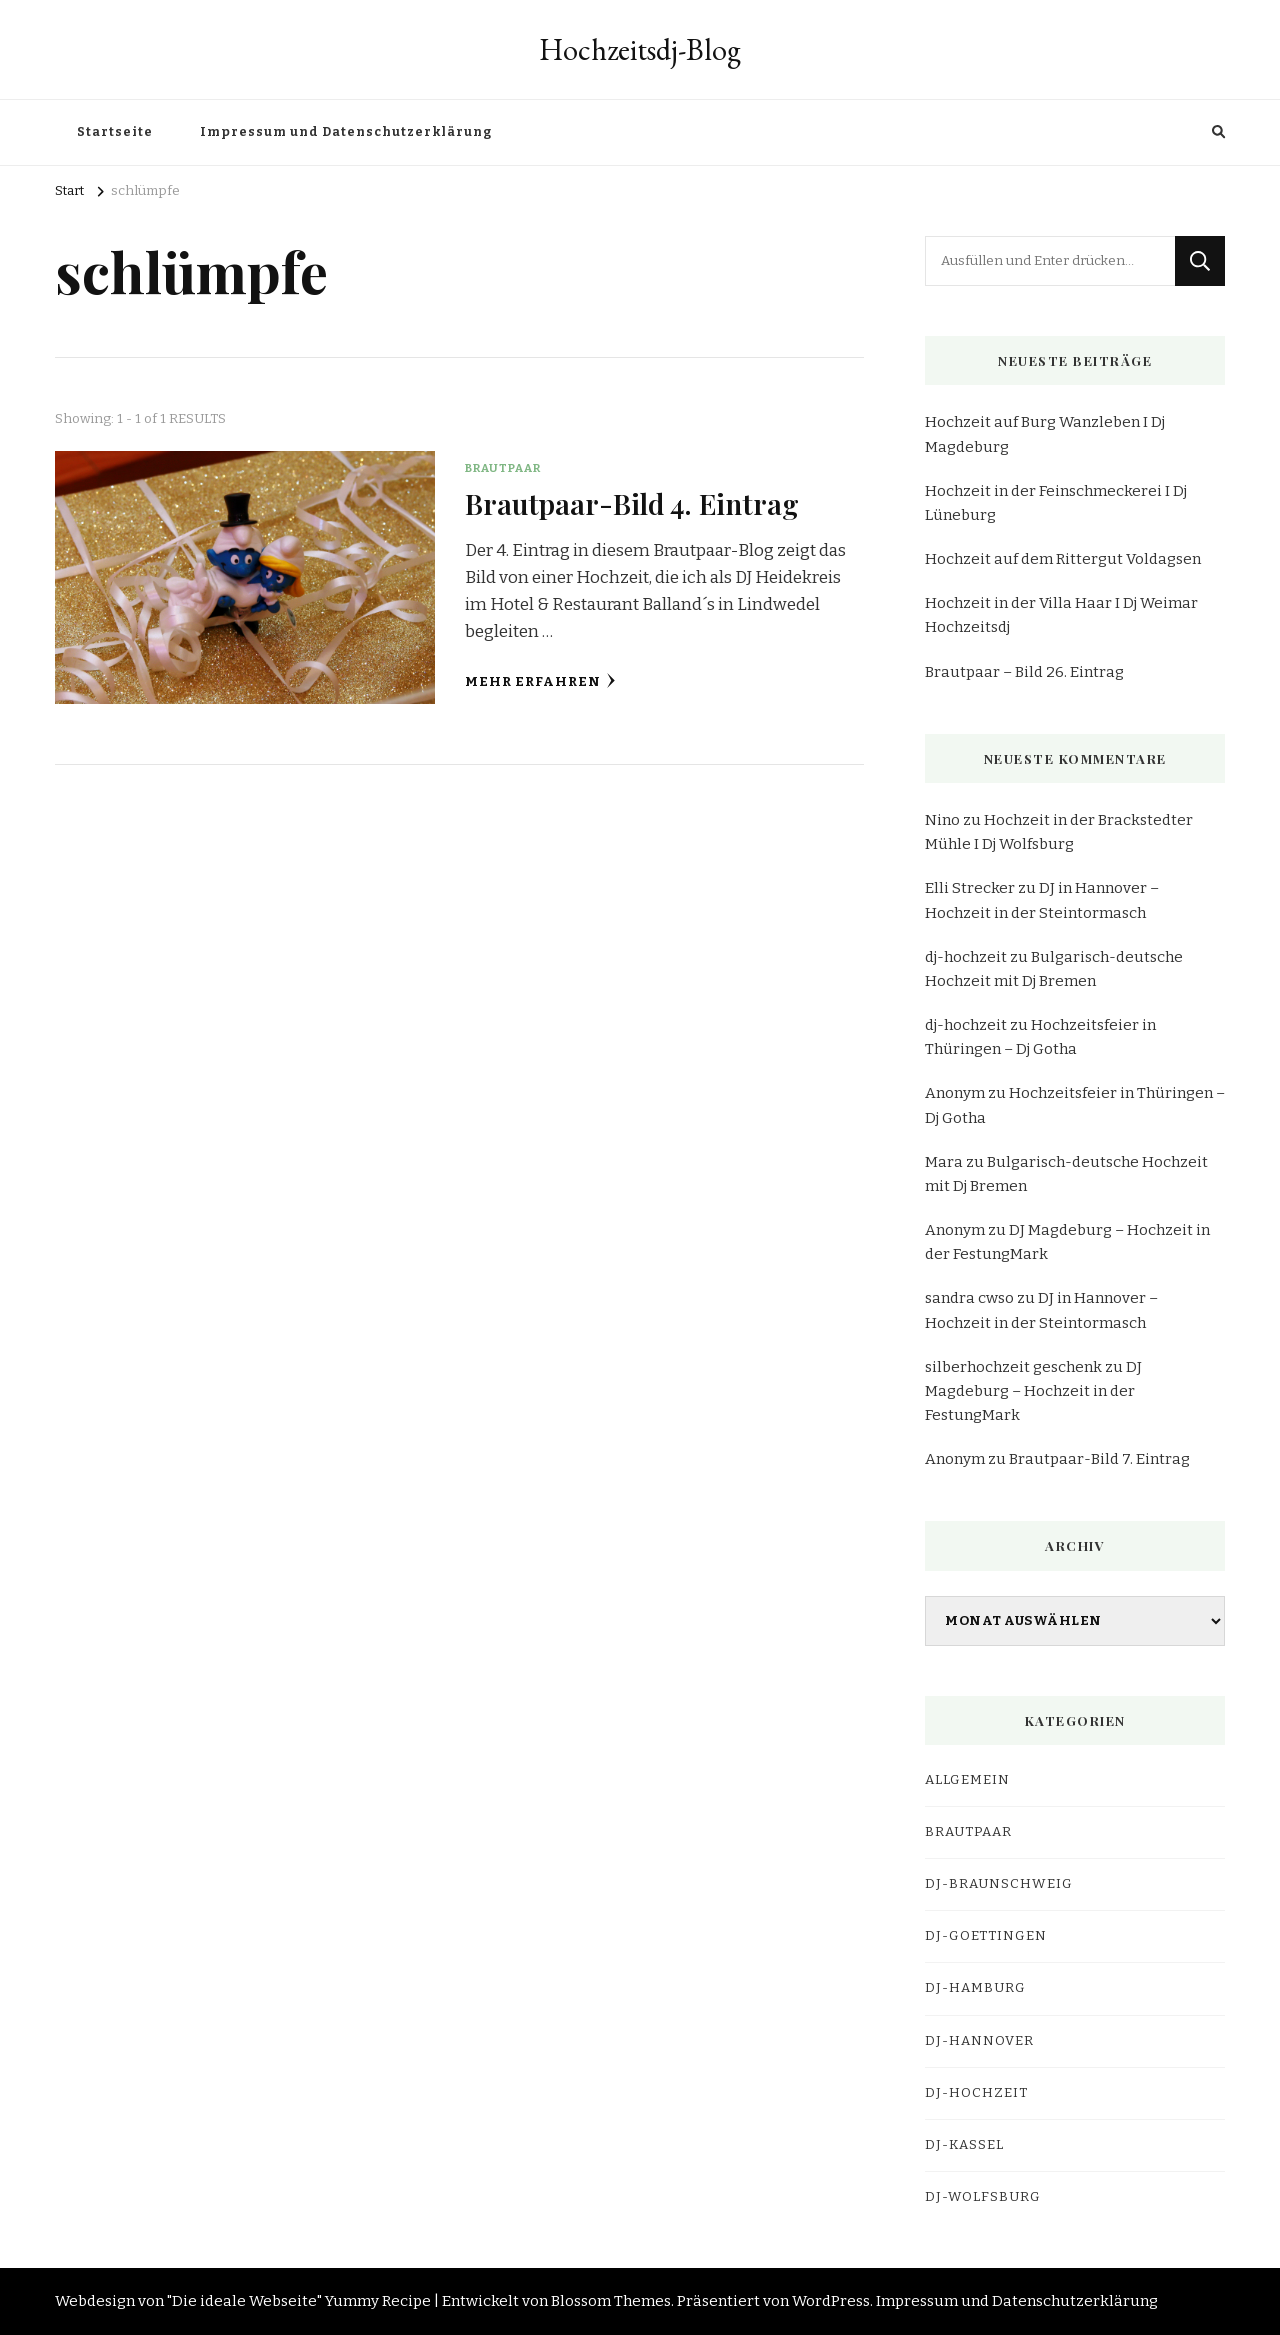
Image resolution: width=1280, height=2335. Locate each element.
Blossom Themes (611, 2301)
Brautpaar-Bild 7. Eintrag (1099, 1459)
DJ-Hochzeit (976, 2093)
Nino (942, 820)
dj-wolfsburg (983, 2197)
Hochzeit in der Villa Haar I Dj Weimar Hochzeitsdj (1061, 615)
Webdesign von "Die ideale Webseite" (188, 2301)
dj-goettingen (986, 1936)
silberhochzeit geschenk (1013, 1367)
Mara (944, 1162)
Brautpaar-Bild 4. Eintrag (633, 503)
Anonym (955, 1093)
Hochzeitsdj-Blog (640, 49)
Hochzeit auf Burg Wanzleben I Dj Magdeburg (1045, 434)
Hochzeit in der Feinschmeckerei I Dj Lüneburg (1056, 503)
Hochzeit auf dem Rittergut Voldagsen (1063, 559)
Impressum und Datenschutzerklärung (346, 132)
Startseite (115, 132)
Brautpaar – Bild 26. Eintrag (1024, 672)
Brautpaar (503, 468)
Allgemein (967, 1780)
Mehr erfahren (540, 681)
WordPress (831, 2301)
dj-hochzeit (966, 957)
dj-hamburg (975, 1988)
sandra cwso (969, 1298)
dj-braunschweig (999, 1884)
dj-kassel (964, 2145)
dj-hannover (979, 2041)
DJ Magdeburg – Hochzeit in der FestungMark (1033, 1391)
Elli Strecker (970, 888)
